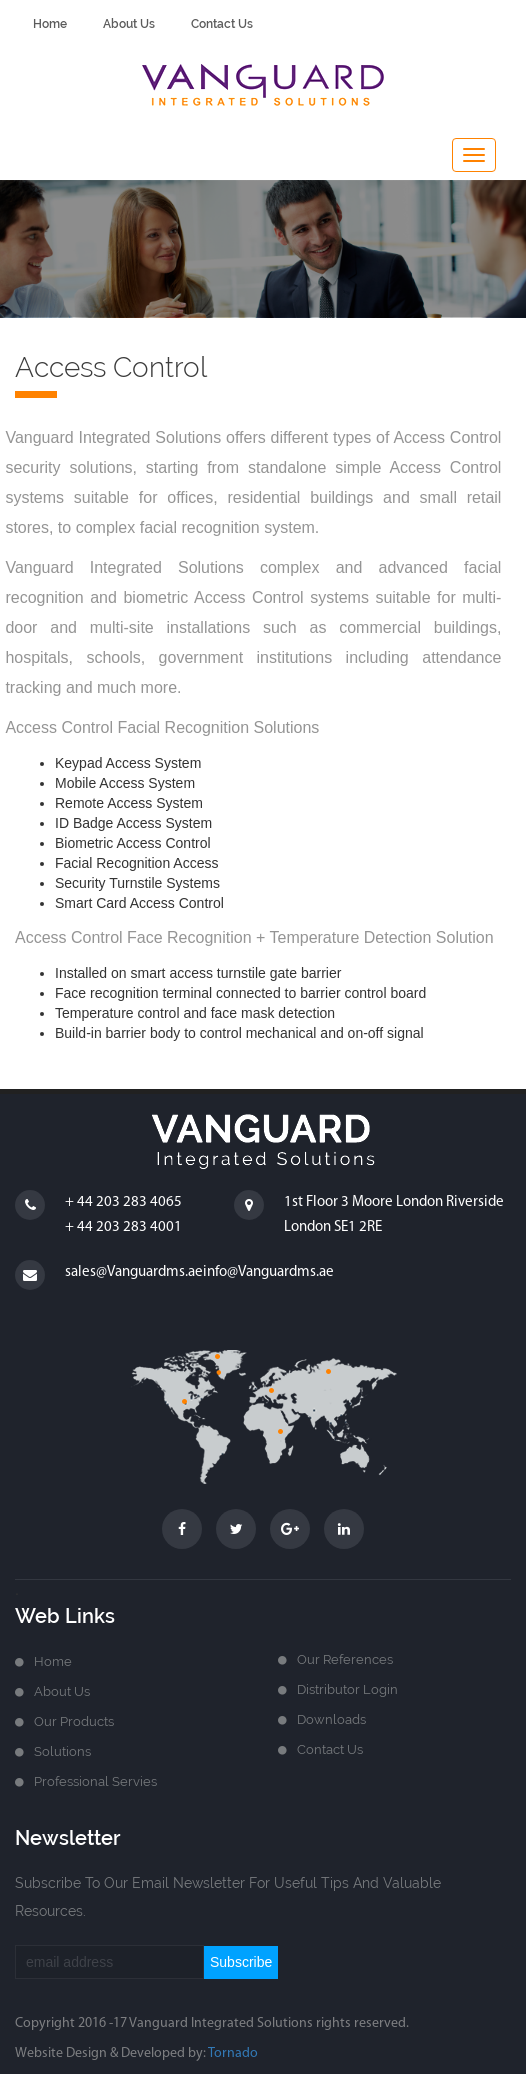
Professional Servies (95, 1781)
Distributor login (347, 1689)
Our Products (74, 1721)
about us (129, 24)
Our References (345, 1659)
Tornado (233, 2053)
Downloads (331, 1719)
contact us (222, 24)
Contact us (330, 1749)
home (50, 24)
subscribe (241, 1962)
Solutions (62, 1751)
